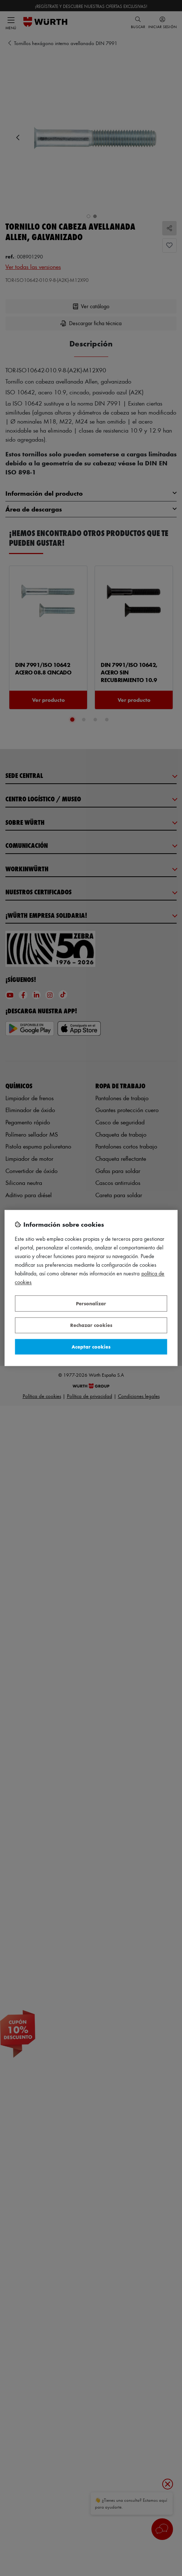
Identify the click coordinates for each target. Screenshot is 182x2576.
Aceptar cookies (91, 1347)
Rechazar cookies (91, 1325)
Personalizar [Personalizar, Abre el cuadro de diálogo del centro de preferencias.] (91, 1303)
